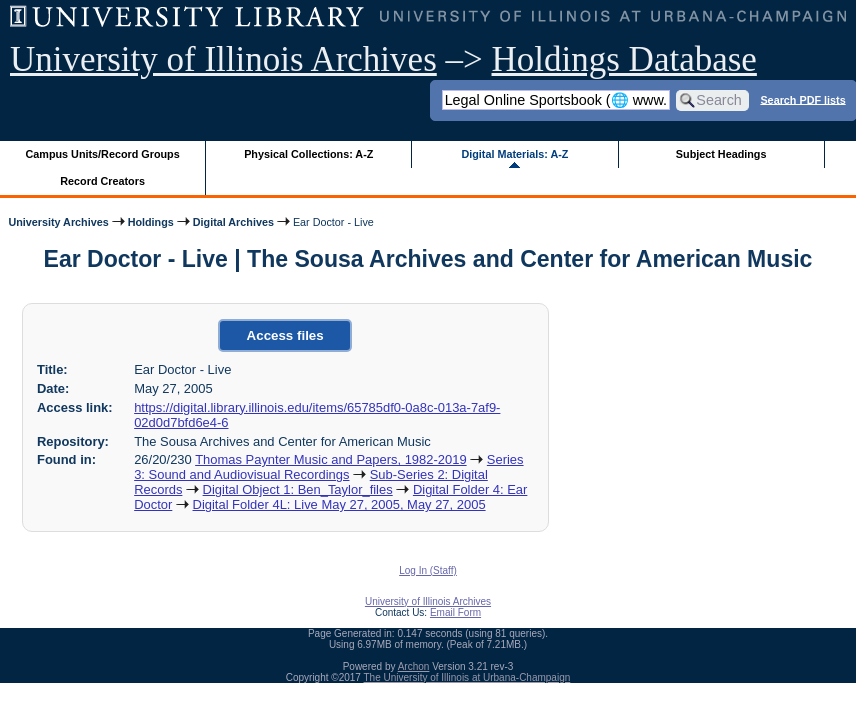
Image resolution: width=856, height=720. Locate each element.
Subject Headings (721, 154)
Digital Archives (233, 222)
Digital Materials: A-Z (514, 154)
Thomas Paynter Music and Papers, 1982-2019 (330, 459)
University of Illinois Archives (223, 59)
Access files (285, 335)
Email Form (455, 612)
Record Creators (102, 181)
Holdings (151, 222)
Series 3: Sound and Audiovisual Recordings (328, 467)
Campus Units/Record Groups (103, 154)
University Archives (58, 222)
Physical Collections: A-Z (308, 154)
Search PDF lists (802, 99)
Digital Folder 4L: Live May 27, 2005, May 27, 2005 (339, 504)
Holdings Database (624, 59)
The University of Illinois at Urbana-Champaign (467, 677)
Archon (414, 666)
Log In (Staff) (428, 570)
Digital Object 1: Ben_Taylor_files (298, 489)
